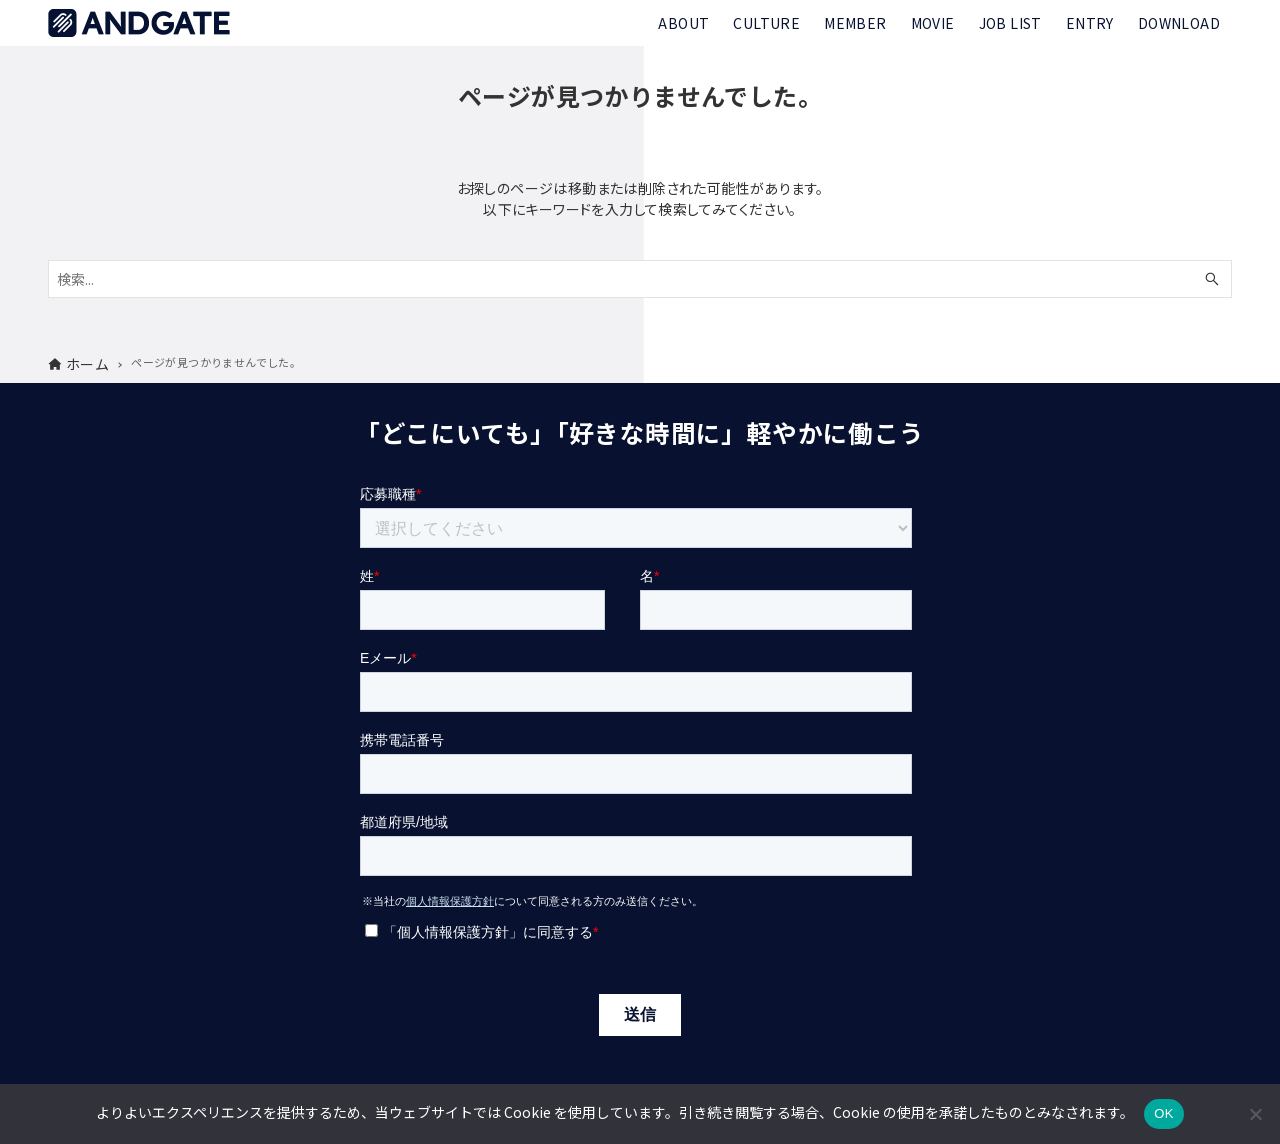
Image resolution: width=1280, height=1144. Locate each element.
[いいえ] (1255, 1114)
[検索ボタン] (1212, 279)
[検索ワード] (640, 279)
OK (1163, 1113)
